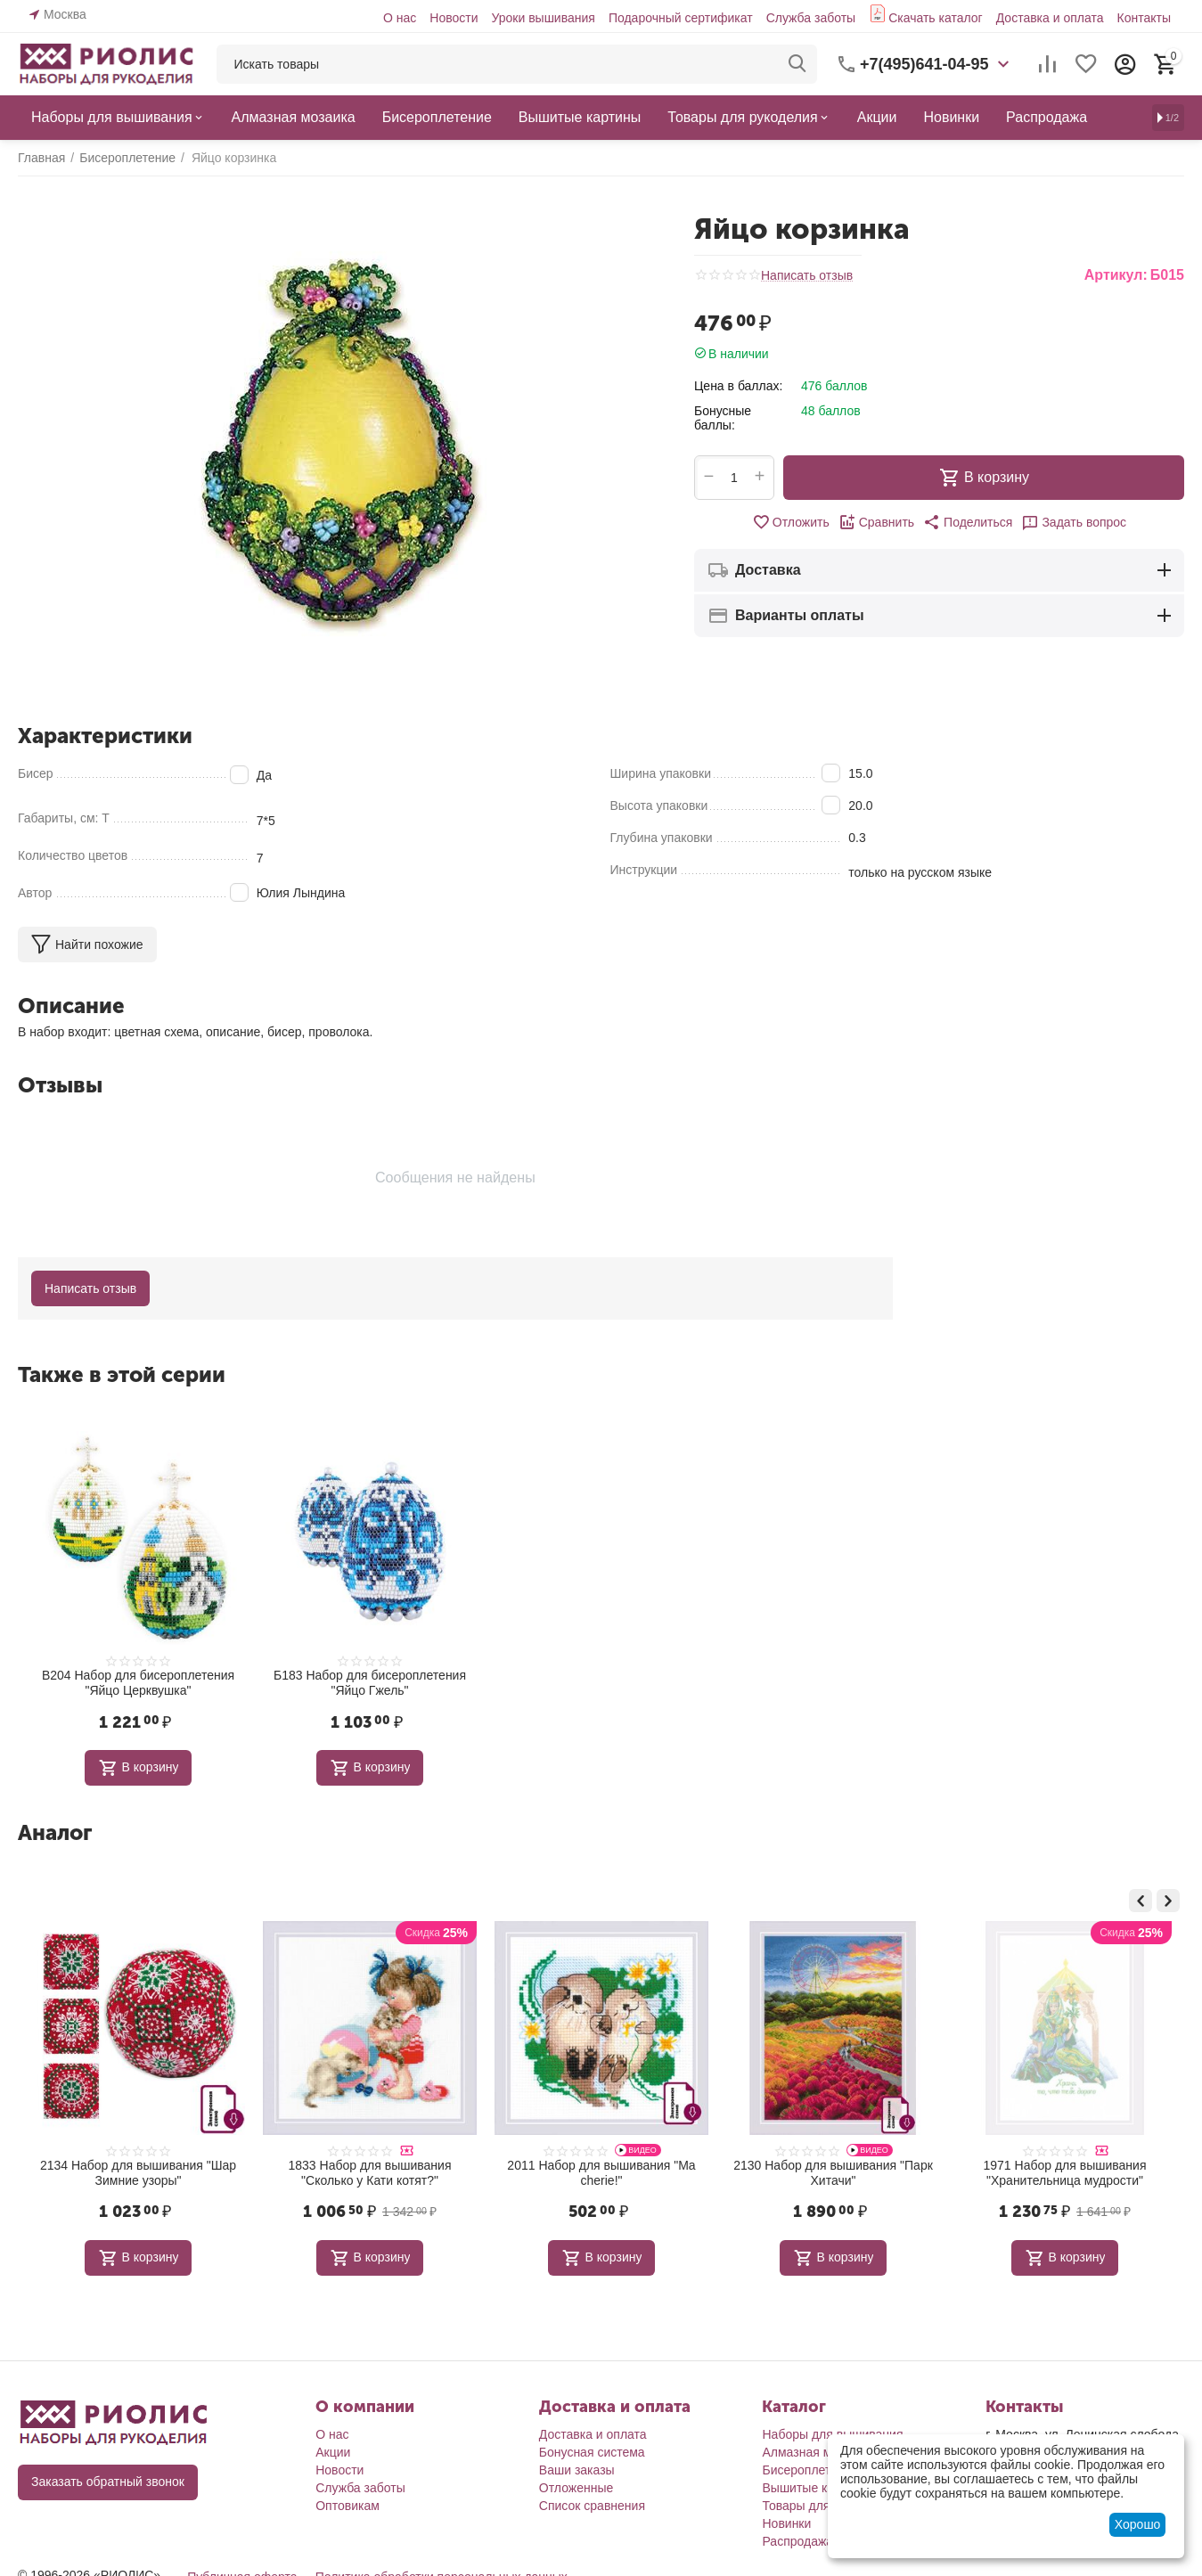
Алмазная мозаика (816, 2452)
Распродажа (797, 2541)
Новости (453, 18)
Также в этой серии (121, 1374)
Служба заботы (811, 18)
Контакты (1143, 18)
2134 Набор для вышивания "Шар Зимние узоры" (370, 2173)
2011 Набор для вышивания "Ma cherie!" (833, 2173)
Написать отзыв (807, 275)
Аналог (55, 1832)
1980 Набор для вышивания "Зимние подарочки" (138, 2173)
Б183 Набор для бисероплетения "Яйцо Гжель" (370, 1682)
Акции (332, 2452)
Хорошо (1138, 2524)
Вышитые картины (815, 2488)
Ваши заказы (577, 2470)
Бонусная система (592, 2452)
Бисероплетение (810, 2470)
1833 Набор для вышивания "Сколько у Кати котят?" (601, 2173)
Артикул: (1116, 274)
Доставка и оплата (1050, 18)
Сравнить (876, 522)
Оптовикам (347, 2505)
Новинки (786, 2523)
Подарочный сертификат (681, 18)
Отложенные (576, 2488)
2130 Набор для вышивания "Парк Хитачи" (1065, 2173)
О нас (399, 18)
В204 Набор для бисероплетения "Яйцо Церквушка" (138, 1682)
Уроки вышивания (542, 18)
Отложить (791, 522)
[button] (967, 522)
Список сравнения (592, 2505)
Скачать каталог (935, 18)
